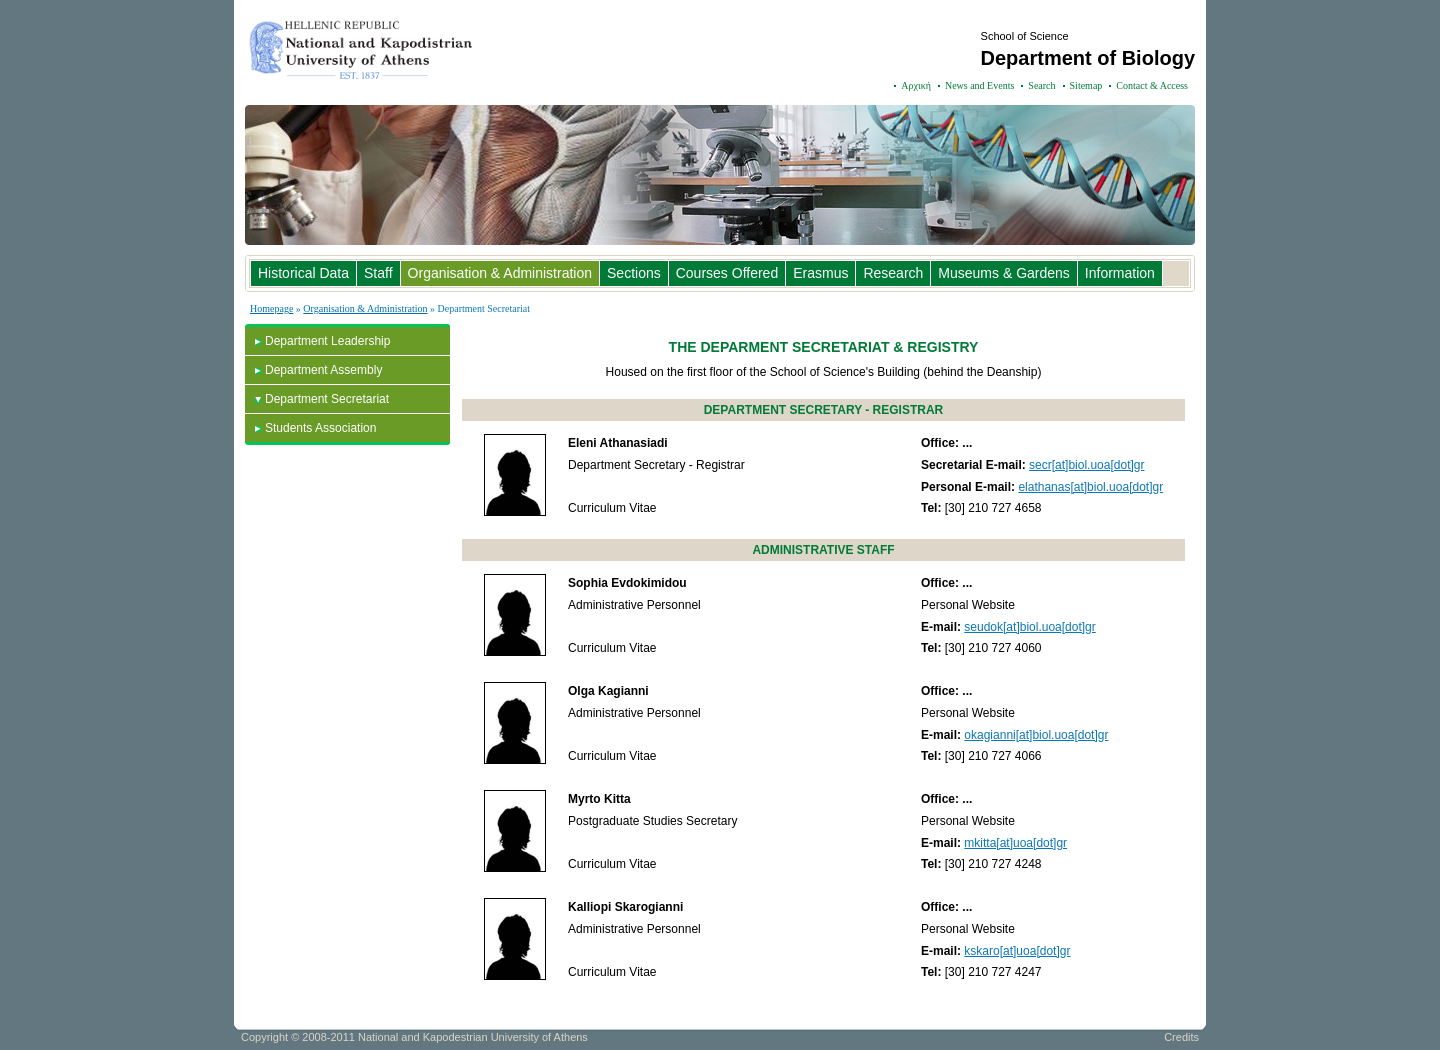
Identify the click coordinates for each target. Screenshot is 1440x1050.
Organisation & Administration (500, 273)
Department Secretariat (327, 399)
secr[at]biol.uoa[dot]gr (1086, 465)
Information (1120, 273)
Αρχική (916, 85)
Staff (378, 273)
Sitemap (1086, 85)
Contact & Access (1152, 85)
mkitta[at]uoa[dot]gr (1015, 843)
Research (893, 273)
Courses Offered (727, 273)
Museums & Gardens (1004, 273)
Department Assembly (323, 370)
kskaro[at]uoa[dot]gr (1017, 951)
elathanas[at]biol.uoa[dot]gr (1090, 487)
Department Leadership (327, 341)
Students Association (320, 428)
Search (1041, 85)
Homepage (271, 308)
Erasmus (820, 273)
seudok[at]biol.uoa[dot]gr (1029, 627)
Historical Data (303, 273)
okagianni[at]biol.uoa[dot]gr (1036, 735)
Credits (1181, 1037)
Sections (634, 273)
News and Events (979, 85)
